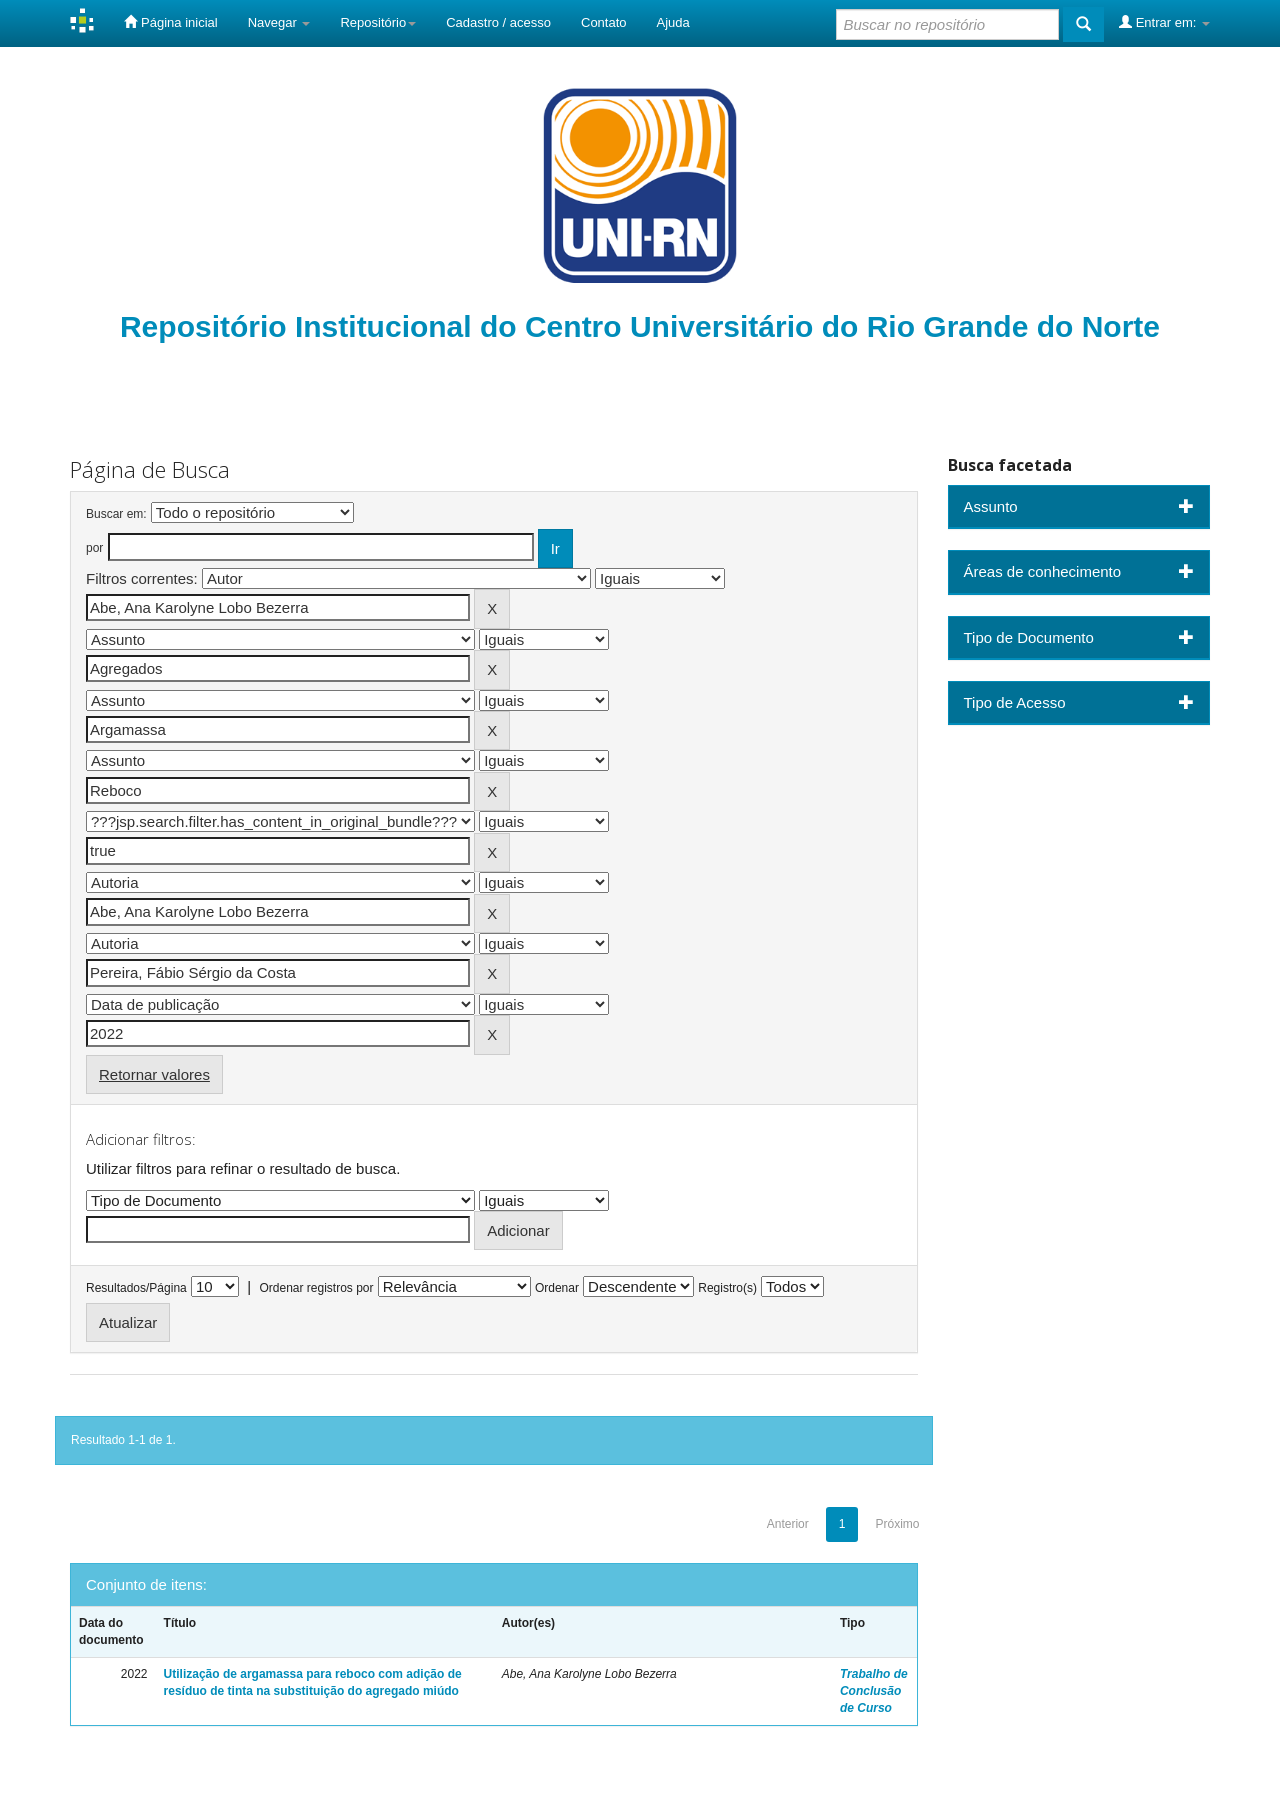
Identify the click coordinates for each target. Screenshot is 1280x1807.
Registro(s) (727, 1288)
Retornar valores (154, 1074)
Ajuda (673, 22)
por (94, 548)
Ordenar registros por (316, 1288)
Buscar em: (116, 514)
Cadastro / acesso (498, 22)
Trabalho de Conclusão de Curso (874, 1691)
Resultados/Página (136, 1288)
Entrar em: (1164, 22)
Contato (604, 22)
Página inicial (170, 22)
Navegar (279, 22)
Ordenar (557, 1288)
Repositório (378, 22)
